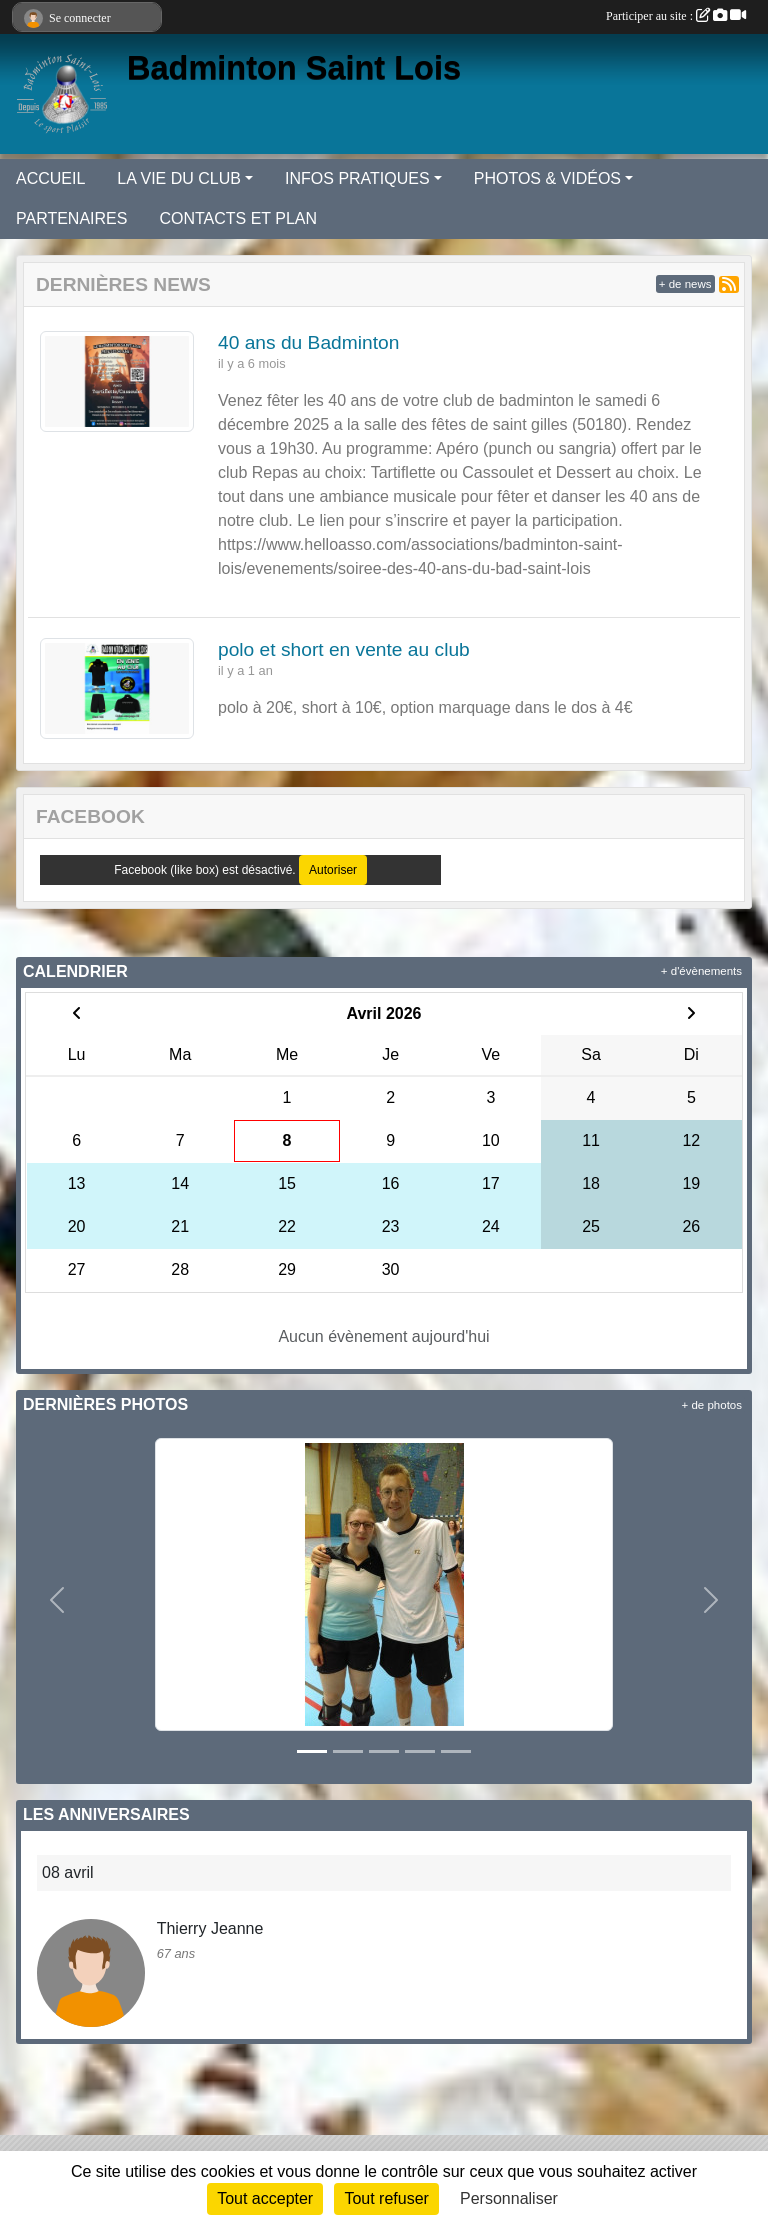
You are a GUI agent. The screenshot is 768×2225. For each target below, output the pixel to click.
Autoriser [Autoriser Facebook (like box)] (333, 870)
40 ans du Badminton (308, 342)
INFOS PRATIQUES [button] (357, 178)
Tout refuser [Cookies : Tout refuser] (386, 2198)
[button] (57, 1600)
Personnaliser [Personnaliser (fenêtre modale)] (509, 2198)
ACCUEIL (50, 178)
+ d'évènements (701, 971)
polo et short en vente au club (344, 649)
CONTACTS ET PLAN (238, 218)
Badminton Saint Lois (294, 68)
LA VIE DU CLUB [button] (179, 178)
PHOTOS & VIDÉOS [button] (547, 178)
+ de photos (712, 1405)
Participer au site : (676, 16)
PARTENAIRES (71, 218)
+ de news (685, 284)
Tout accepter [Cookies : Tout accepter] (265, 2198)
